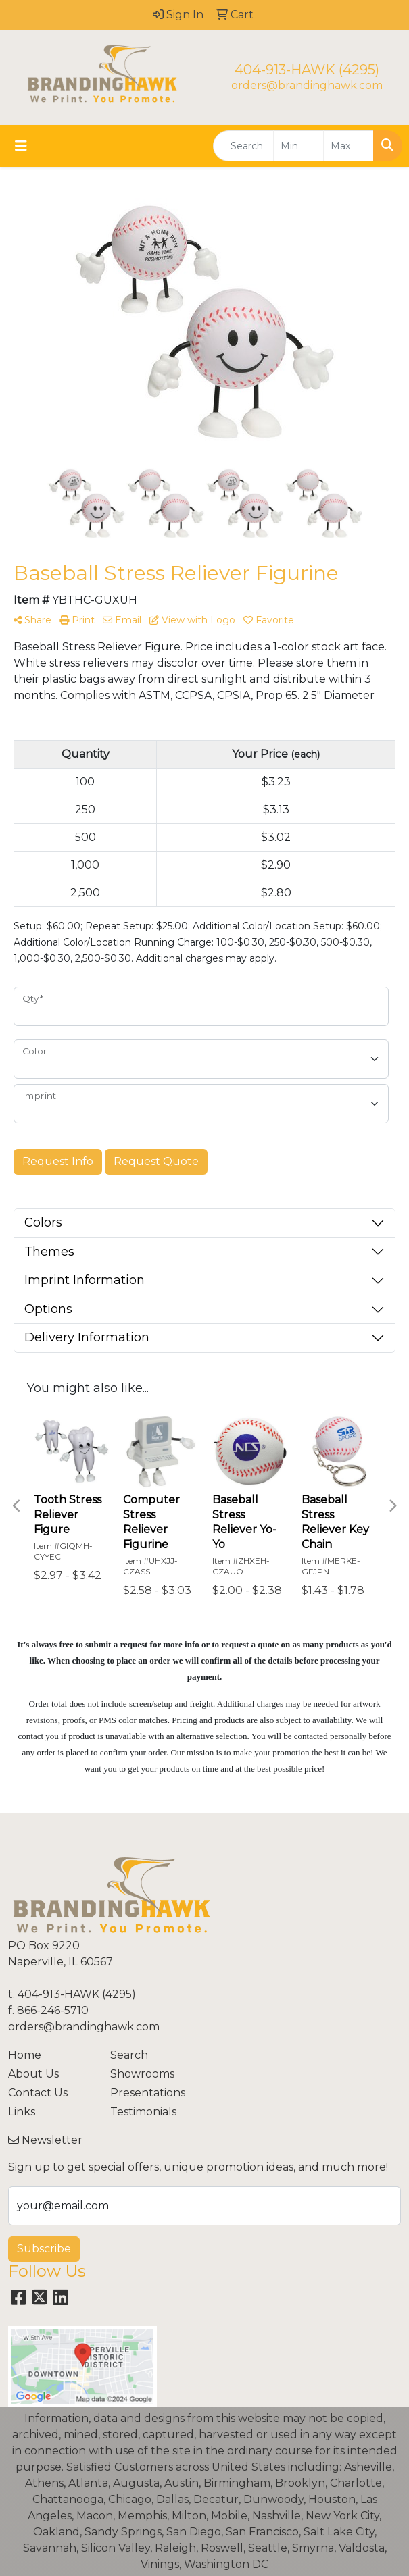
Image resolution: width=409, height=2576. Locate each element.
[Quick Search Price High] (348, 145)
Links (21, 2111)
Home (24, 2055)
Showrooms (142, 2073)
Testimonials (143, 2111)
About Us (33, 2073)
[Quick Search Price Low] (298, 145)
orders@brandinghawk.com (307, 85)
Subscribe (44, 2248)
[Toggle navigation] (21, 145)
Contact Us (38, 2092)
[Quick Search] (243, 145)
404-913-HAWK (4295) (307, 69)
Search (129, 2055)
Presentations (147, 2092)
